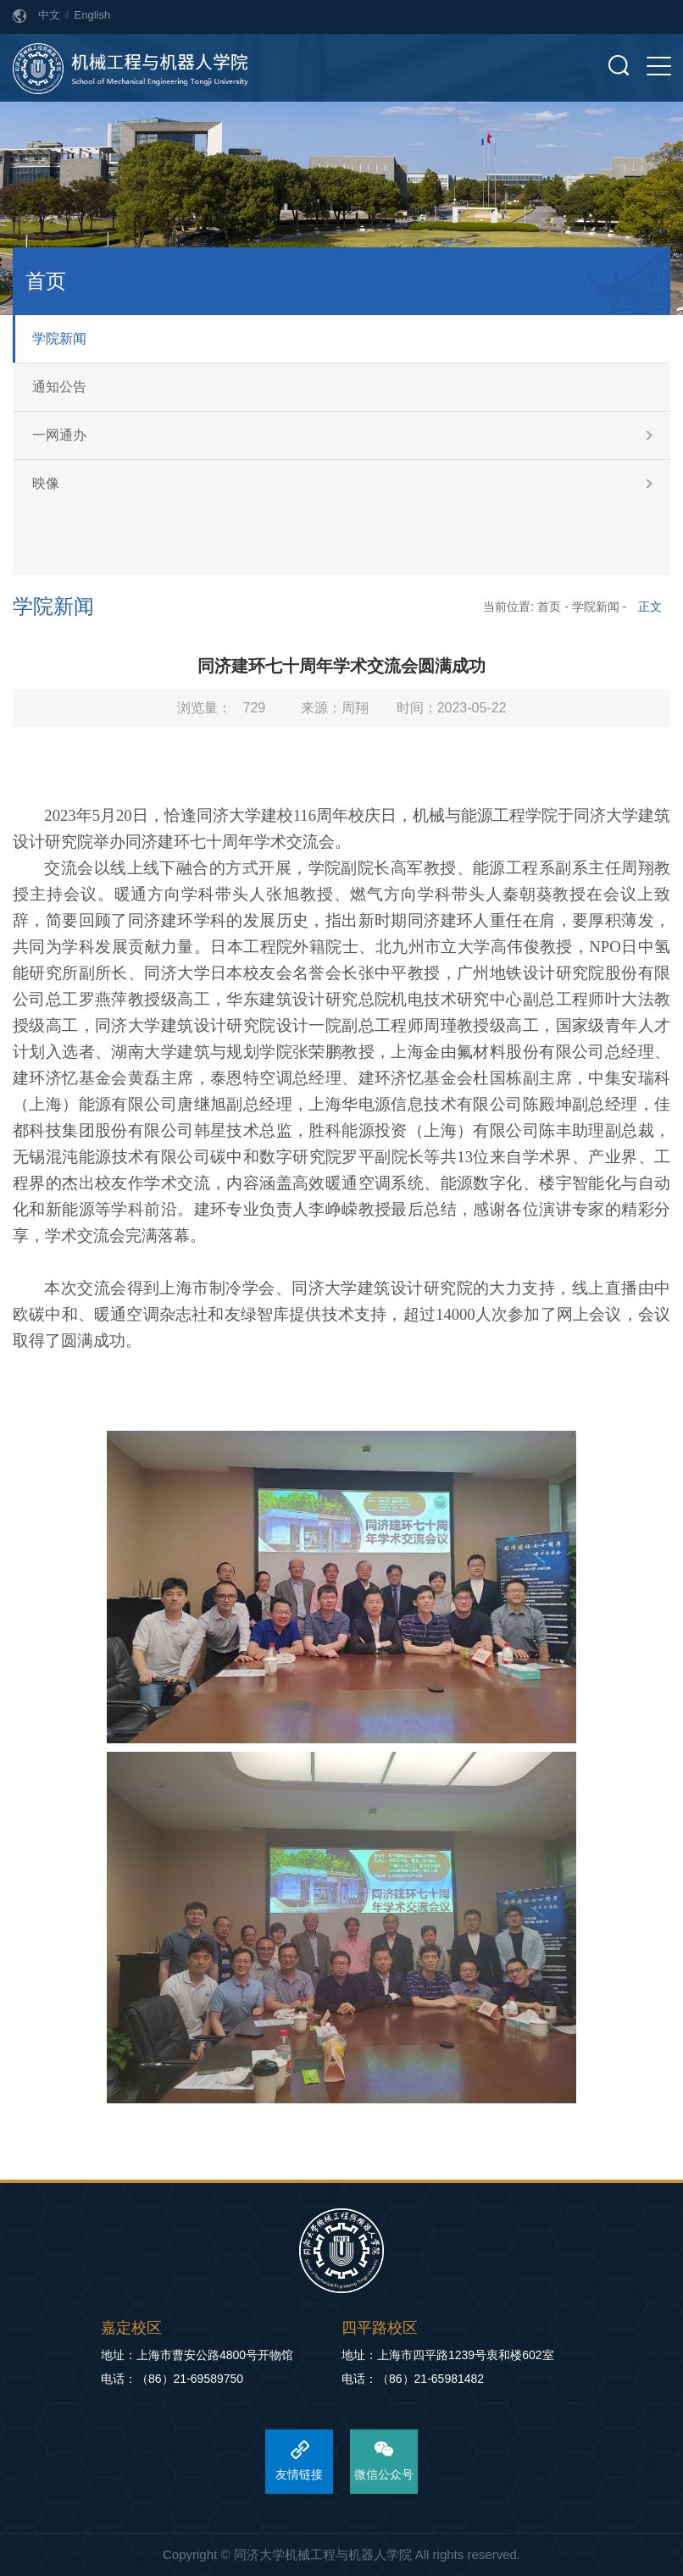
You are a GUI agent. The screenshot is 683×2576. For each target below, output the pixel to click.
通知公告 (59, 386)
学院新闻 (59, 338)
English (93, 14)
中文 (49, 14)
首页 (549, 606)
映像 (45, 483)
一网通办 (59, 435)
